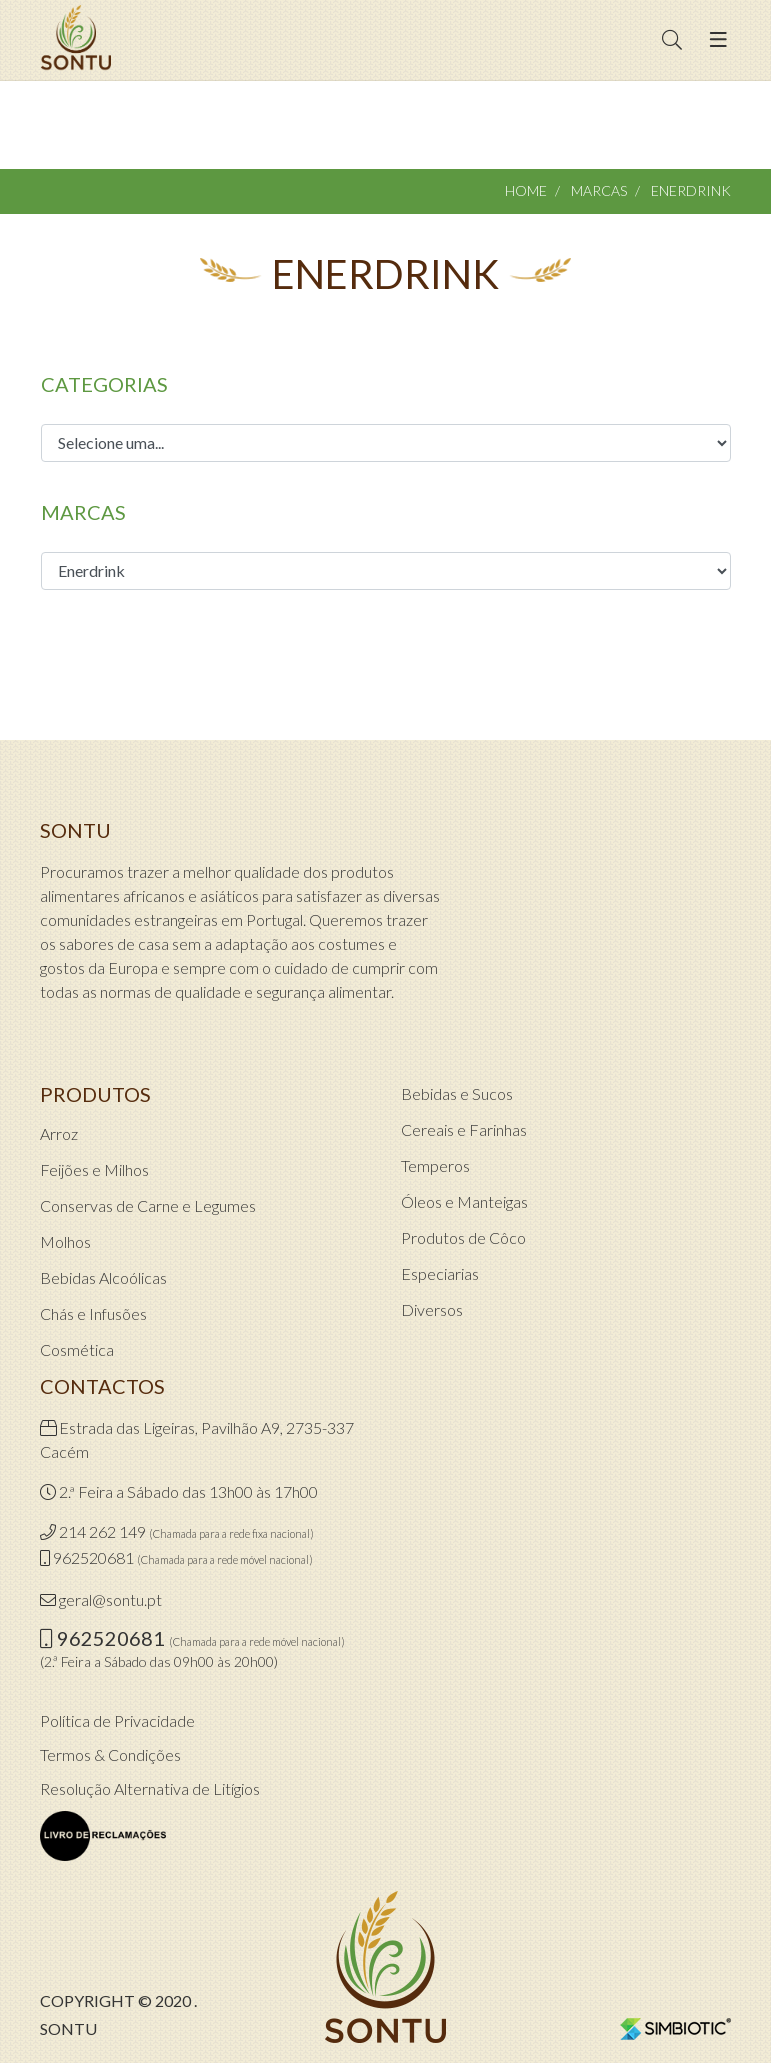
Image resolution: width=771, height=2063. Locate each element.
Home (526, 190)
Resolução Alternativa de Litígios (150, 1788)
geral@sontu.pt (110, 1599)
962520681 (93, 1557)
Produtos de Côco (463, 1237)
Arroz (59, 1133)
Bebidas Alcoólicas (103, 1277)
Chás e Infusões (93, 1313)
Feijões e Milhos (94, 1169)
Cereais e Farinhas (464, 1129)
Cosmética (77, 1349)
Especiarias (440, 1273)
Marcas (599, 190)
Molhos (65, 1241)
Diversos (432, 1309)
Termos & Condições (110, 1754)
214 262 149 (102, 1531)
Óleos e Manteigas (464, 1201)
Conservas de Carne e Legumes (148, 1205)
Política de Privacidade (117, 1720)
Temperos (435, 1165)
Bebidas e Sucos (457, 1093)
